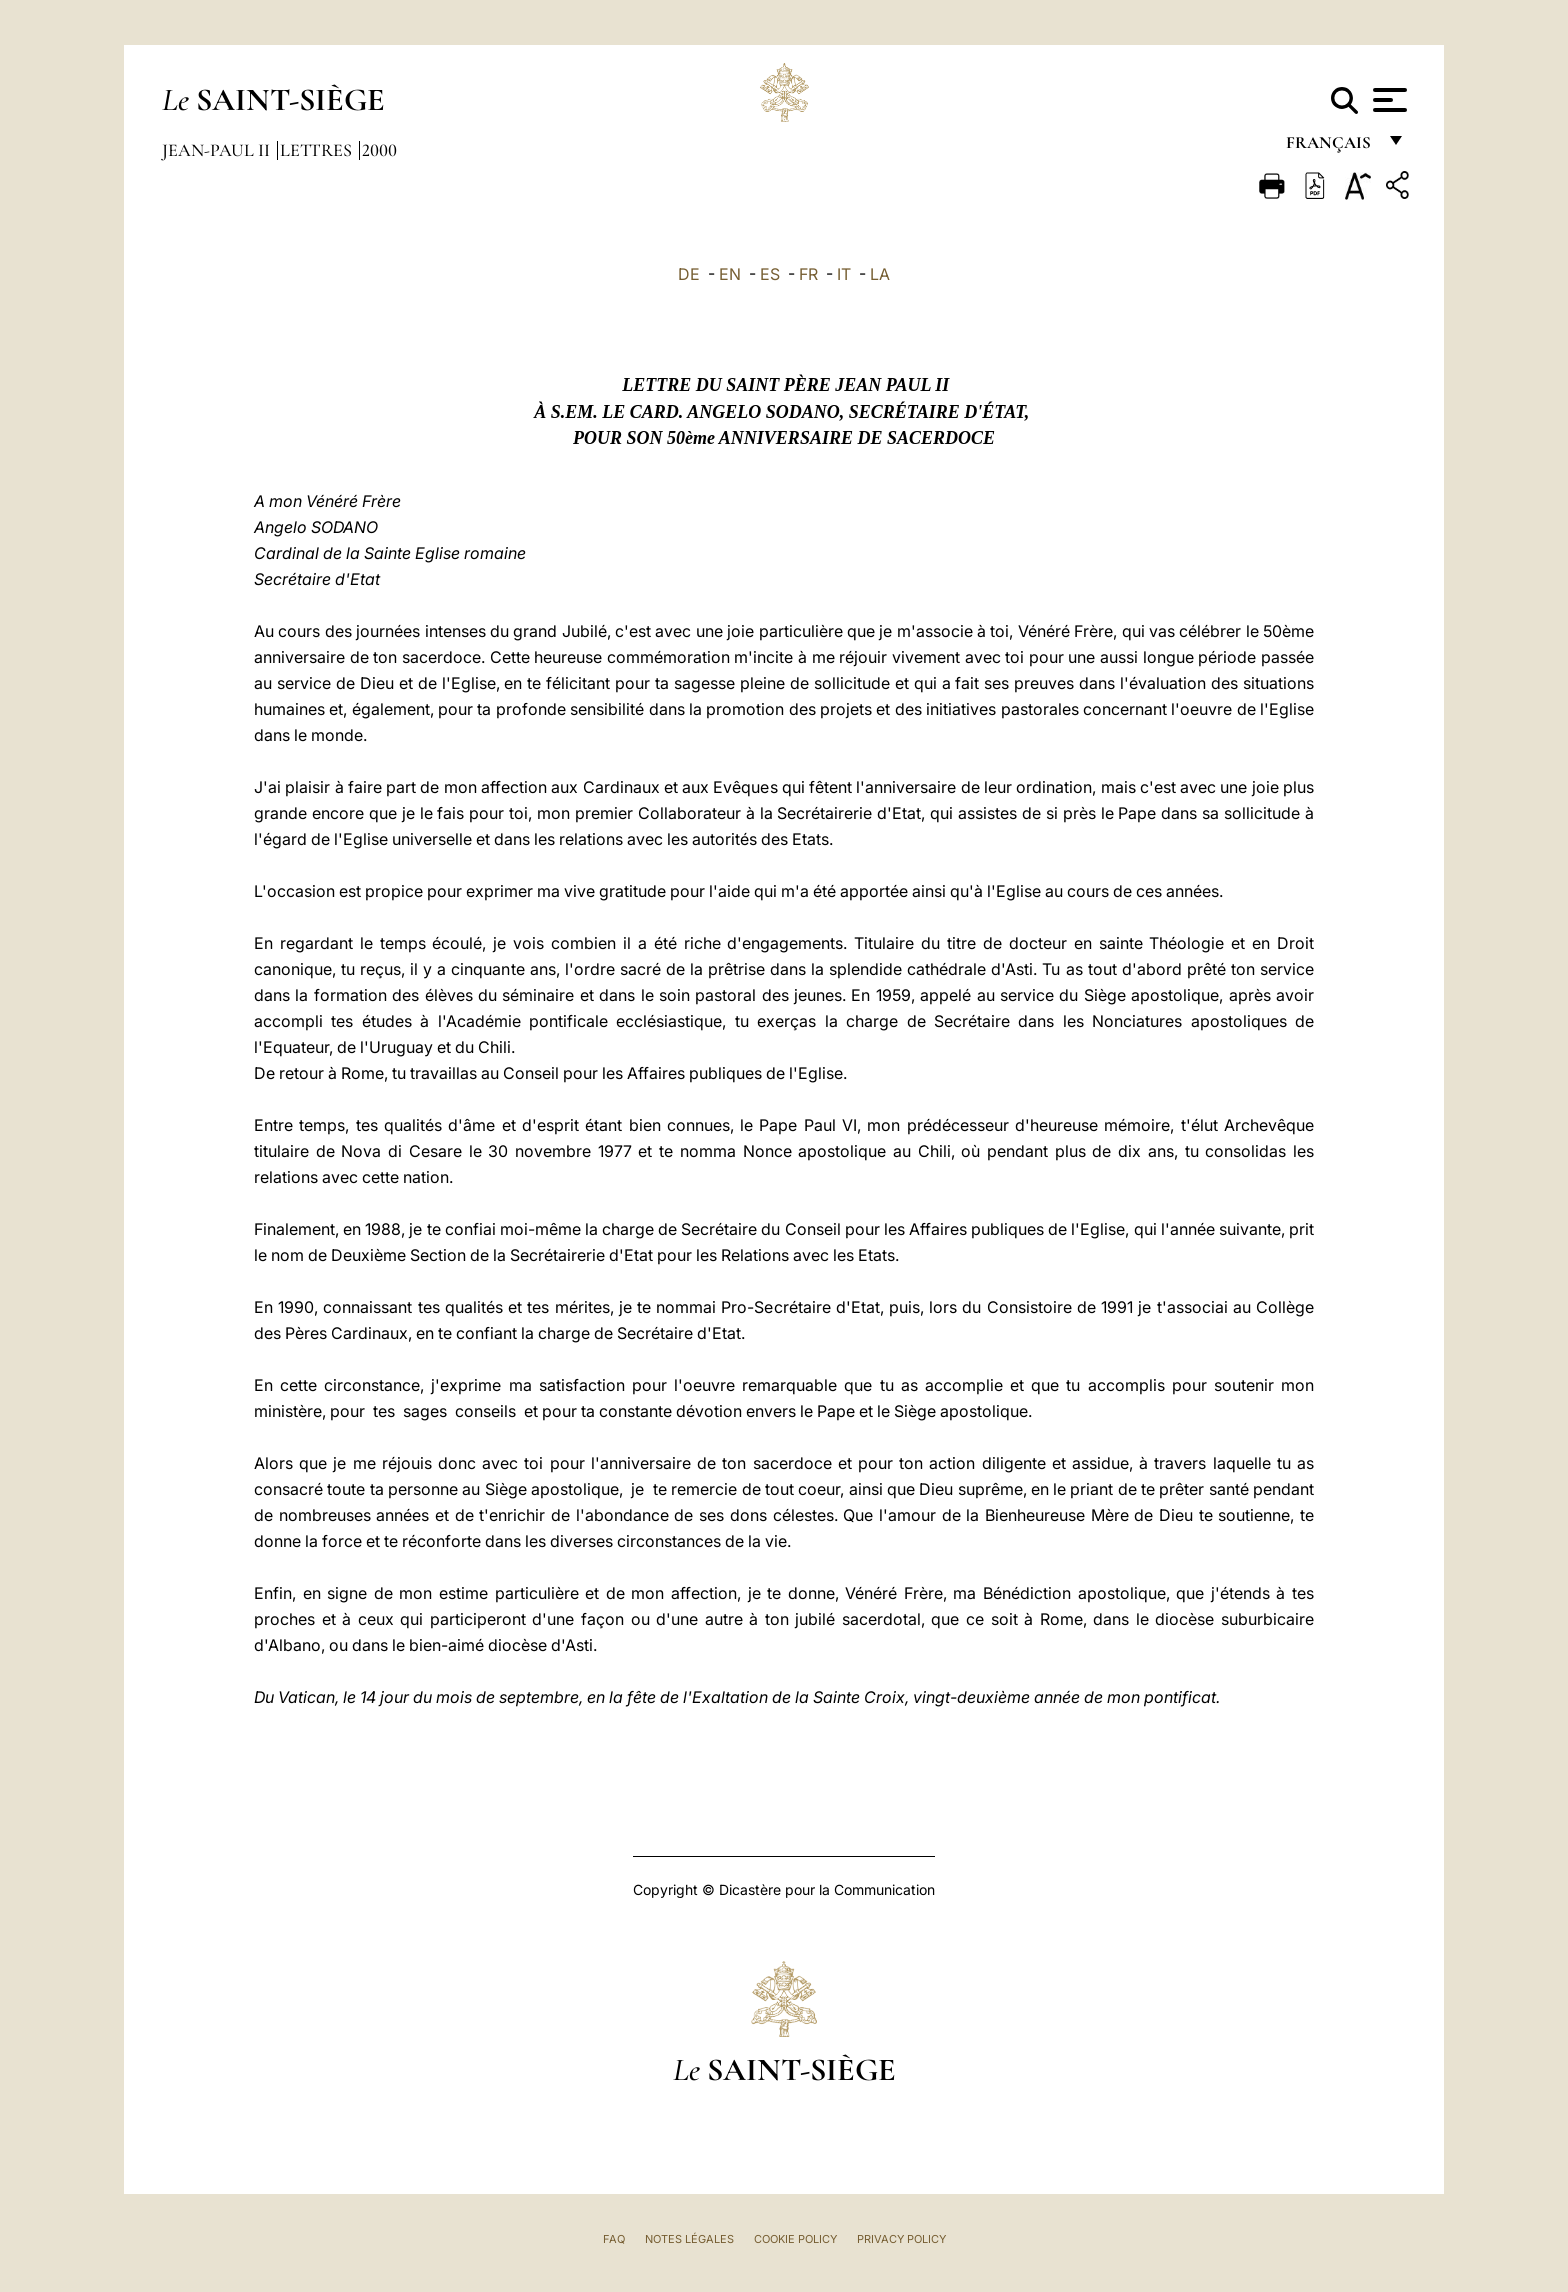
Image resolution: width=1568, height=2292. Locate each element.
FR (808, 274)
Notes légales (689, 2239)
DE (689, 274)
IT (844, 274)
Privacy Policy (901, 2239)
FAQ (614, 2239)
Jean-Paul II (218, 150)
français (1330, 147)
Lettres (318, 150)
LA (880, 274)
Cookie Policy (795, 2239)
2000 (379, 150)
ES (770, 274)
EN (730, 274)
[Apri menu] (1387, 100)
